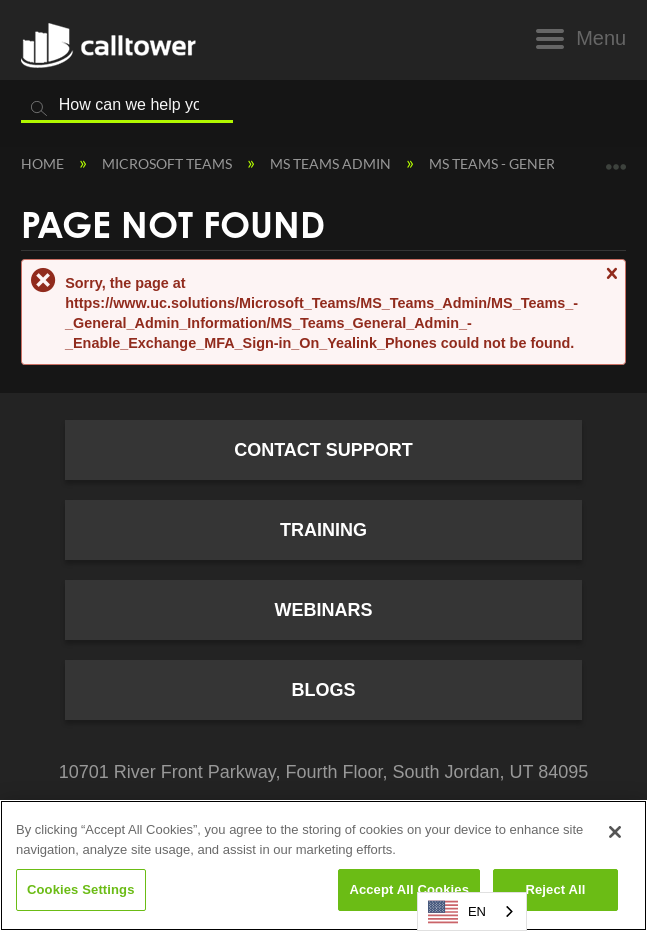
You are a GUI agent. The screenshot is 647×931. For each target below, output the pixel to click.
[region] (323, 865)
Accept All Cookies (409, 889)
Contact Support (323, 450)
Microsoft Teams (168, 163)
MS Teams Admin (332, 163)
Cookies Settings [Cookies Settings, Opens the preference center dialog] (81, 889)
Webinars (324, 610)
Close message (611, 282)
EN (457, 912)
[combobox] (472, 911)
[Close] (615, 832)
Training (323, 530)
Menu (601, 38)
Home (44, 163)
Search (39, 109)
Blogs (323, 690)
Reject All (555, 889)
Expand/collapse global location (616, 159)
